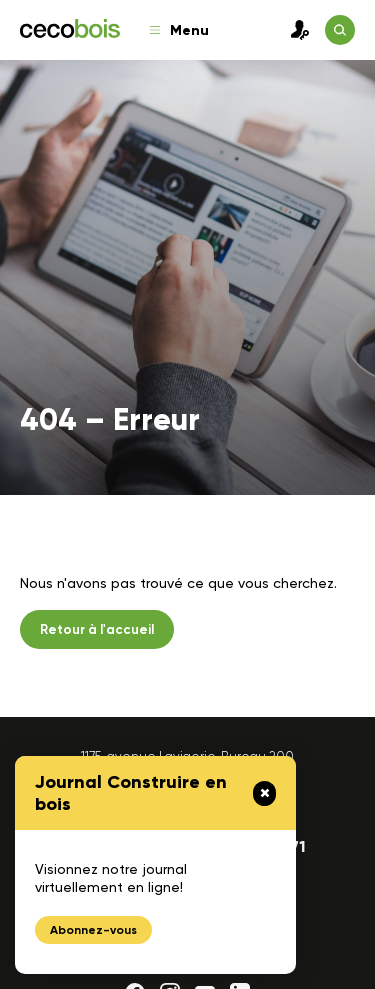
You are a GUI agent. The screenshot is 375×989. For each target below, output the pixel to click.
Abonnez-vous (93, 930)
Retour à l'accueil (97, 629)
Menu (179, 30)
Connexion (295, 30)
